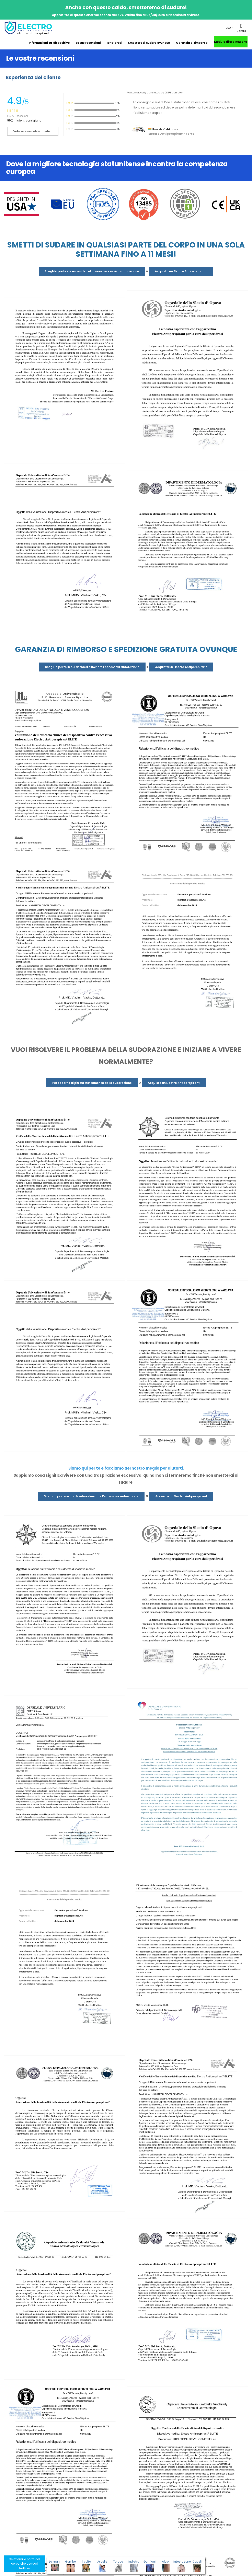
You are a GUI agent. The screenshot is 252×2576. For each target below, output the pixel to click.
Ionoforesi (114, 43)
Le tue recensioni (88, 43)
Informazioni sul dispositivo (49, 43)
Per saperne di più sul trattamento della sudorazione (92, 1083)
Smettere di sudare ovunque (149, 43)
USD (228, 28)
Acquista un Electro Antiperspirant (181, 271)
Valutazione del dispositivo (33, 131)
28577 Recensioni (17, 116)
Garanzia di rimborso (191, 43)
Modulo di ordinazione (230, 42)
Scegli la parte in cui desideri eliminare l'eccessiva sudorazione (92, 271)
